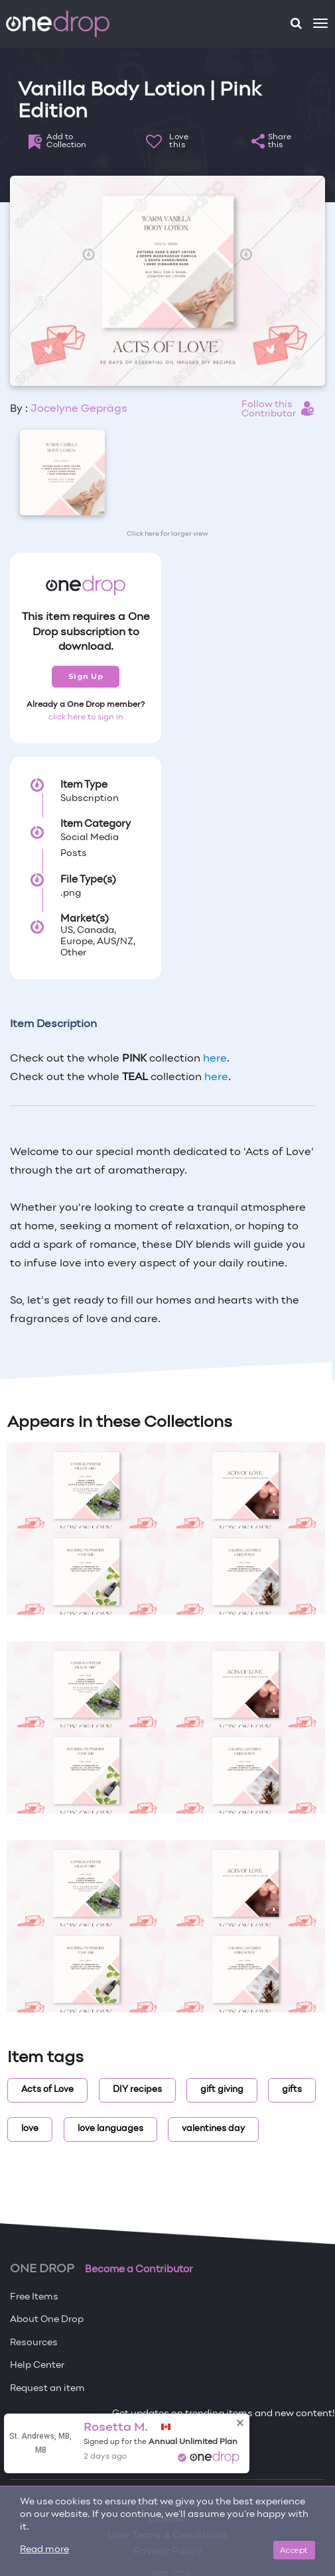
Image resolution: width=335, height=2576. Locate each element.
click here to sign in (85, 717)
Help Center (37, 2365)
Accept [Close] (294, 2550)
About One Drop (47, 2319)
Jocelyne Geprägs (79, 409)
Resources (34, 2343)
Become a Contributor (139, 2269)
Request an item (47, 2388)
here (215, 1059)
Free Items (34, 2297)
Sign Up (85, 676)
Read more (44, 2549)
